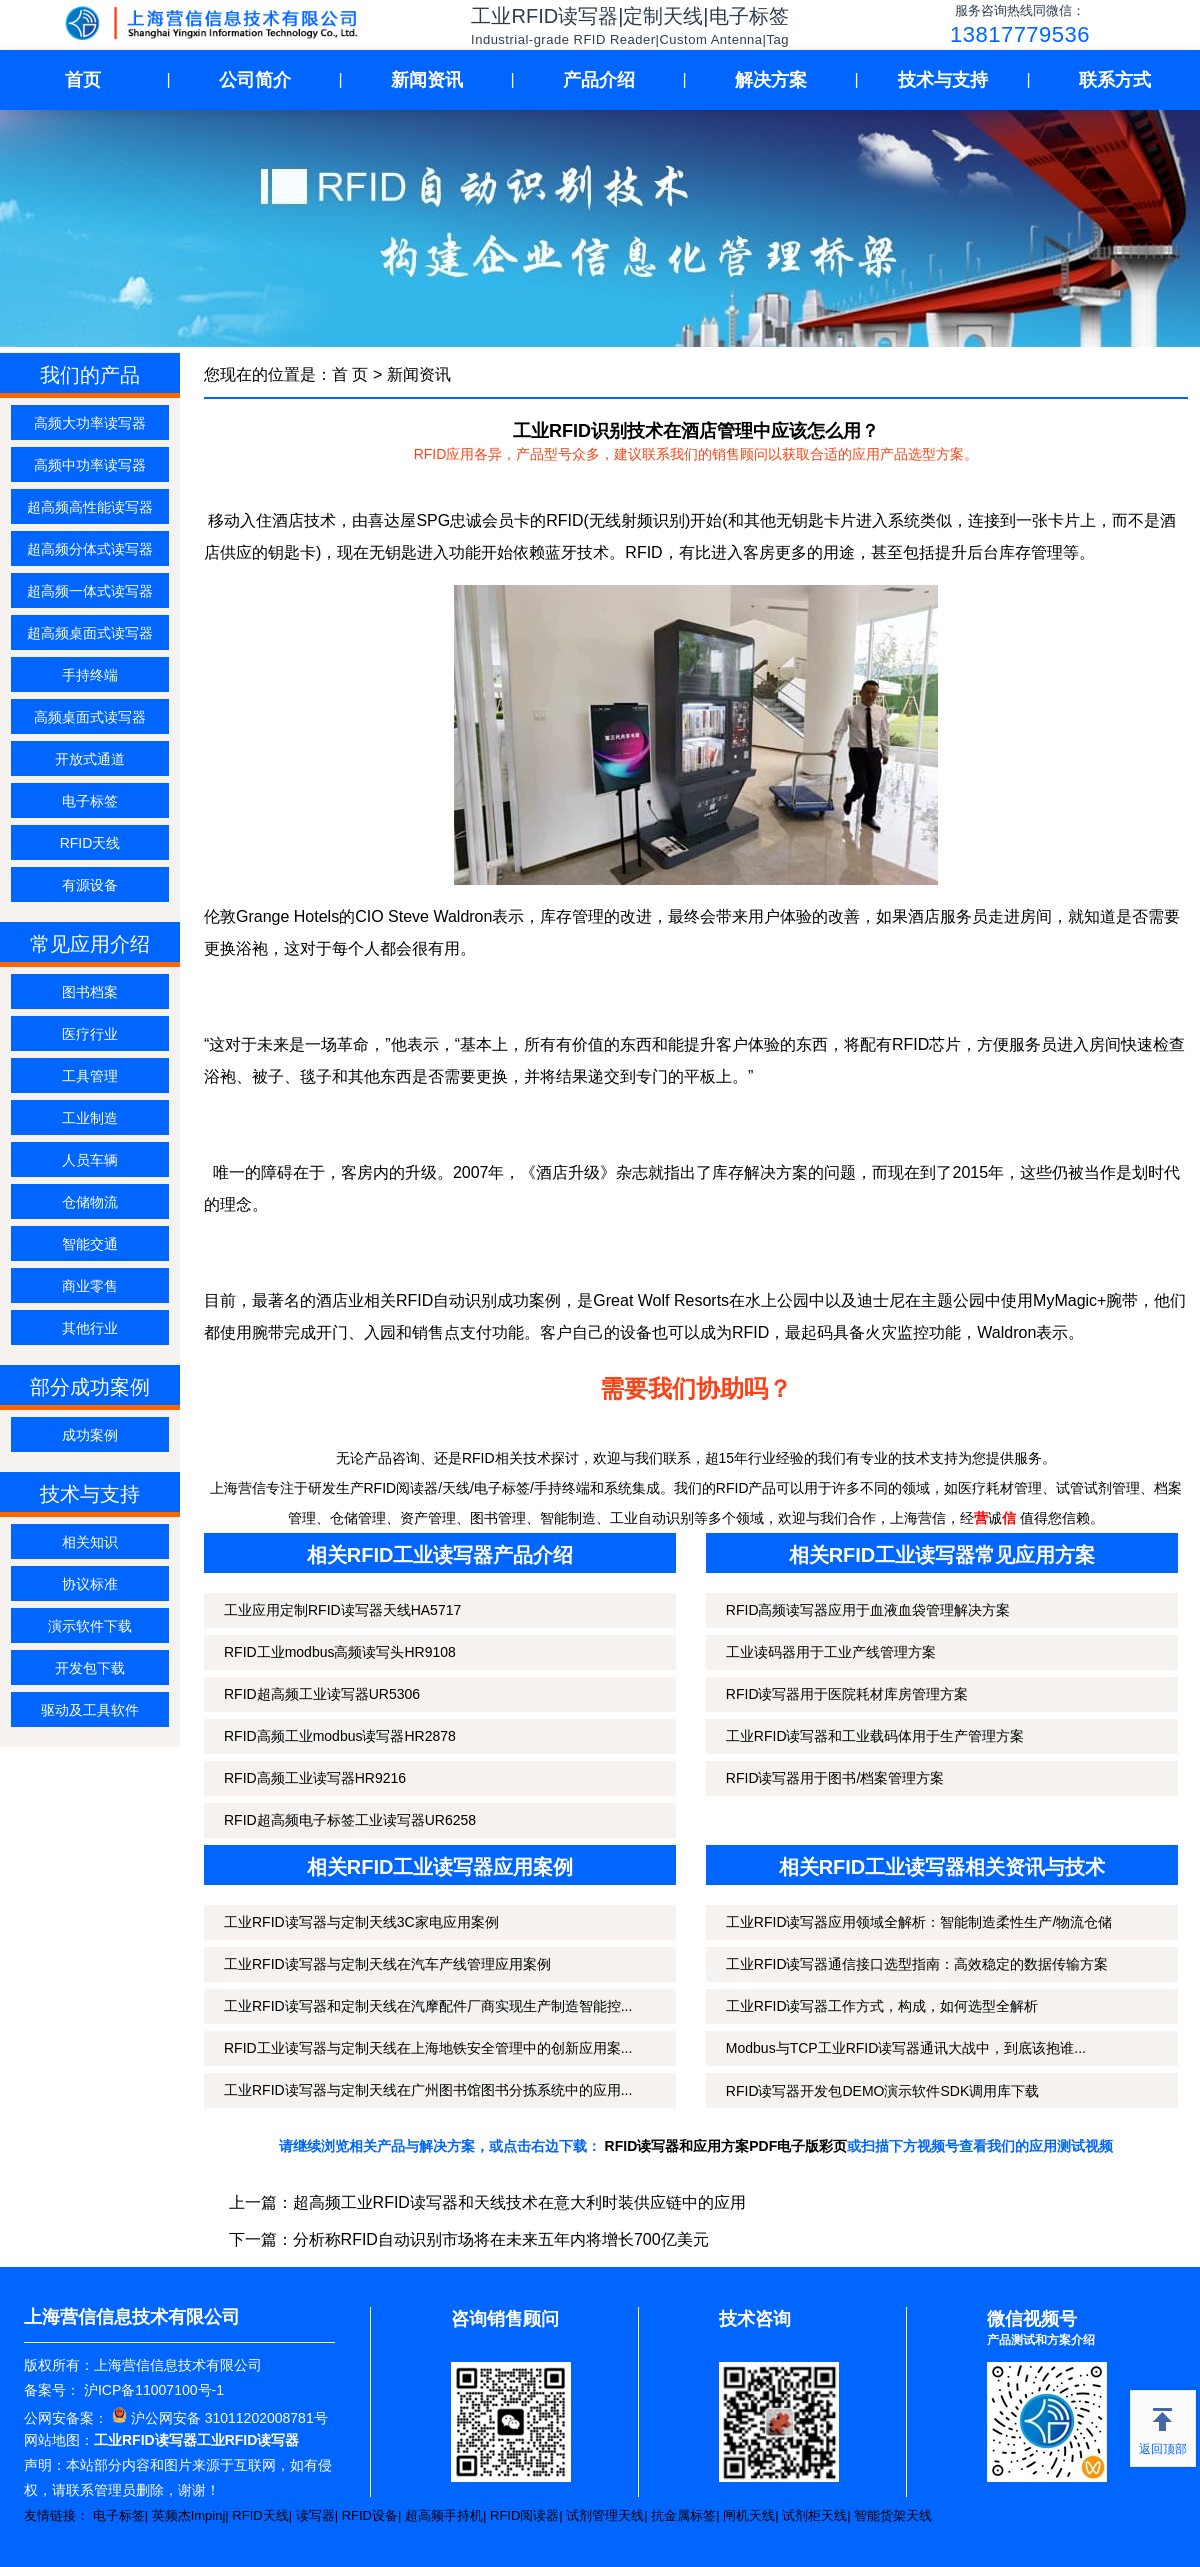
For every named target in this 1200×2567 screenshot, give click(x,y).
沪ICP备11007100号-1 (152, 2390)
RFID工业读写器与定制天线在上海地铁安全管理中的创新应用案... (428, 2048)
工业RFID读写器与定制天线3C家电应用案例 (361, 1922)
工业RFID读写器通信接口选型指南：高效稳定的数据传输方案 (917, 1964)
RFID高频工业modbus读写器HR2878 (340, 1736)
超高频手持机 (444, 2515)
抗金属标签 (683, 2515)
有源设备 (90, 885)
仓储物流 (90, 1202)
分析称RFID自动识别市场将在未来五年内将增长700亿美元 (501, 2239)
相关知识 (90, 1542)
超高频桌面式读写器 (90, 633)
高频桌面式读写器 (90, 717)
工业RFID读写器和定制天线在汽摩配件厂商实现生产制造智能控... (428, 2006)
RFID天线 (90, 843)
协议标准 (90, 1584)
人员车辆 (90, 1160)
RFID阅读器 (524, 2515)
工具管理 (90, 1076)
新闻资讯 (427, 80)
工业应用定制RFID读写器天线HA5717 (342, 1610)
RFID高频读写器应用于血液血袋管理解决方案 (868, 1610)
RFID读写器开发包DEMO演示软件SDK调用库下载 (882, 2091)
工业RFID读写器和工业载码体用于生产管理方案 (875, 1736)
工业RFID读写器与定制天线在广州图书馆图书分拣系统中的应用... (428, 2090)
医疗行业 (90, 1034)
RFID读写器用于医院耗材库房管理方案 (847, 1694)
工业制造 (90, 1118)
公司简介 (255, 80)
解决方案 (771, 80)
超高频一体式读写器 (90, 591)
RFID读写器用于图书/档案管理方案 (835, 1778)
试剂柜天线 (814, 2515)
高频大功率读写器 (90, 423)
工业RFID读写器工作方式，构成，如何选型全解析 (882, 2006)
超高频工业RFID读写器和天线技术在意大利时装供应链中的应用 (519, 2202)
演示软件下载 (90, 1626)
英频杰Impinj (189, 2515)
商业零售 (90, 1286)
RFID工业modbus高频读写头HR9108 (340, 1652)
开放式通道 (90, 759)
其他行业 (90, 1328)
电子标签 (90, 801)
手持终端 (90, 675)
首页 (83, 80)
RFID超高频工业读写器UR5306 (322, 1694)
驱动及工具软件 (90, 1710)
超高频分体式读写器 (90, 549)
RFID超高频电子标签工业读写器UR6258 (350, 1820)
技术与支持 (943, 80)
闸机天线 (749, 2515)
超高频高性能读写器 (90, 507)
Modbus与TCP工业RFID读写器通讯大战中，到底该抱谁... (906, 2048)
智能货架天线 (893, 2515)
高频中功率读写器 (90, 465)
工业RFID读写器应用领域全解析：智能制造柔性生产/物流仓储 (919, 1922)
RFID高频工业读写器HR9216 (315, 1778)
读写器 (315, 2515)
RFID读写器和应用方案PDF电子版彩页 (726, 2146)
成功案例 (90, 1435)
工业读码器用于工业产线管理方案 (831, 1652)
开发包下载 (90, 1668)
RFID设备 (370, 2515)
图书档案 (90, 992)
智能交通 (90, 1244)
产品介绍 (599, 80)
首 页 (350, 374)
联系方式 (1115, 80)
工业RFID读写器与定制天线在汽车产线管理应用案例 (387, 1964)
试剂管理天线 (605, 2515)
